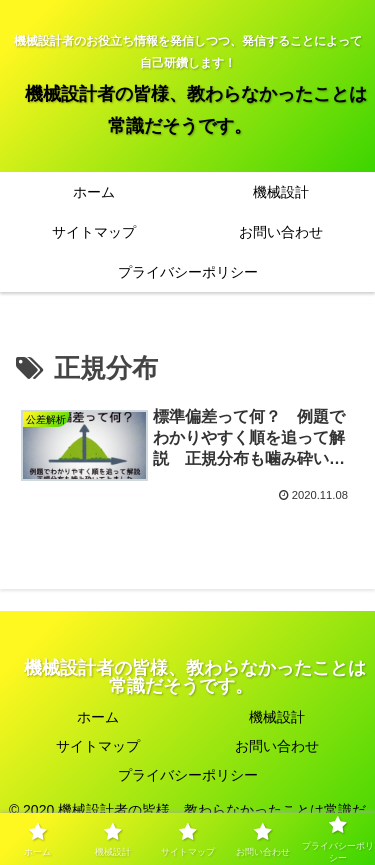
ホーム (98, 717)
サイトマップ (98, 746)
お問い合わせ (277, 746)
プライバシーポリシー (188, 775)
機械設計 (277, 717)
